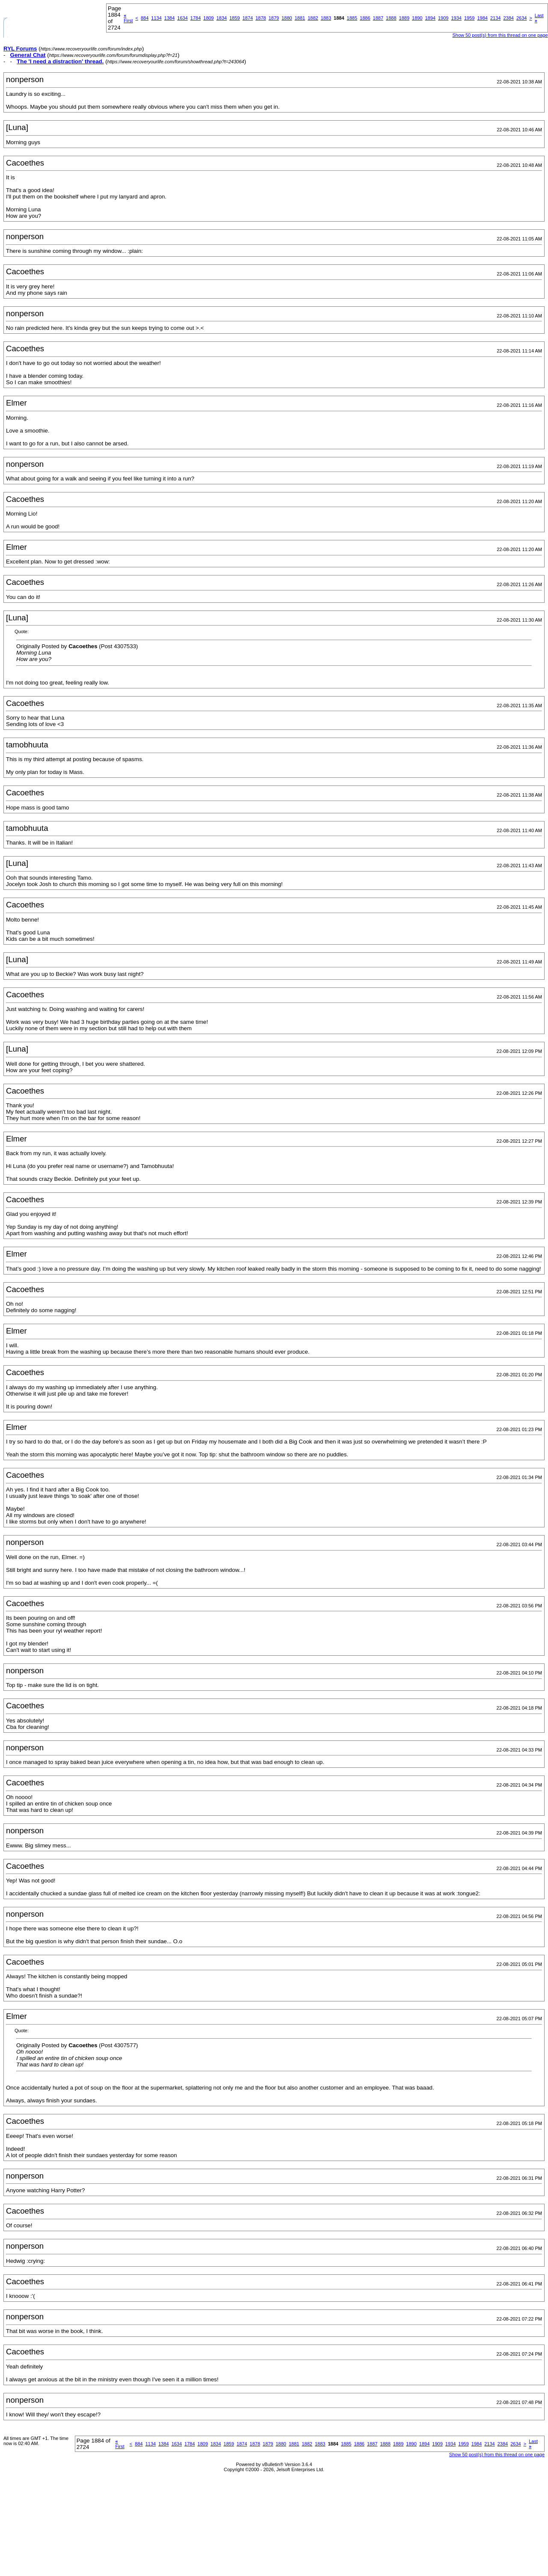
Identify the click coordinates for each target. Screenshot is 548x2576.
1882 (313, 18)
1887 (378, 18)
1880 (286, 18)
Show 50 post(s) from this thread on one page (500, 35)
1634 (182, 18)
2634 (521, 18)
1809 (208, 18)
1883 (326, 18)
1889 (404, 18)
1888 (391, 18)
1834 (221, 18)
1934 (456, 18)
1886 (365, 18)
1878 (260, 18)
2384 (508, 18)
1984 (482, 18)
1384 (169, 18)
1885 (352, 18)
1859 (234, 18)
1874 (248, 18)
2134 (495, 18)
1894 (430, 18)
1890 (417, 18)
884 (144, 18)
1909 (443, 18)
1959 (469, 18)
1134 (156, 18)
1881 (300, 18)
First (128, 18)
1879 (274, 18)
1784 (195, 18)
